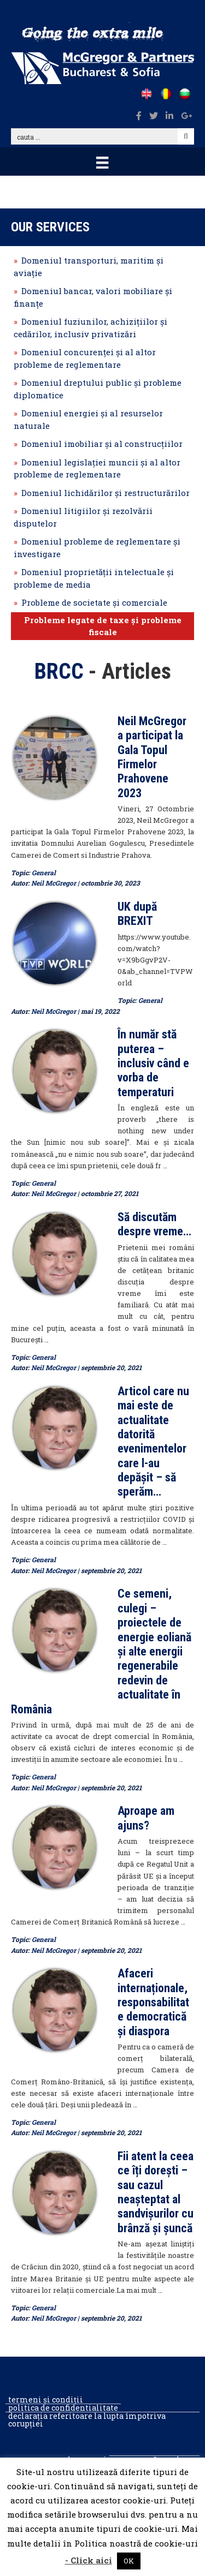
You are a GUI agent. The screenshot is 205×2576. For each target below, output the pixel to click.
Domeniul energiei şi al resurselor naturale (88, 419)
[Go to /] (146, 93)
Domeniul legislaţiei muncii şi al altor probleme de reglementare (97, 468)
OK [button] (129, 2561)
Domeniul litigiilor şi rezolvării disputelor (83, 517)
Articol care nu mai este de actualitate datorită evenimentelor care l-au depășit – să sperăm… (153, 1441)
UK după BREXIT (137, 914)
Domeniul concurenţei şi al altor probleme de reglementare (85, 358)
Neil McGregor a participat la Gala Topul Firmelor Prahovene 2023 (152, 757)
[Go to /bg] (184, 93)
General (44, 872)
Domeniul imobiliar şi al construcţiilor (102, 443)
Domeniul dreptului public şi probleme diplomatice (97, 389)
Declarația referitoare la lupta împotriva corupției (87, 2420)
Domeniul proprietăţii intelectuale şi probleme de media (94, 578)
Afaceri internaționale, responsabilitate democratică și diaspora (153, 2002)
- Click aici (88, 2560)
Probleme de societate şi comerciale (94, 602)
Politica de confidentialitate (63, 2408)
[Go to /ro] (165, 93)
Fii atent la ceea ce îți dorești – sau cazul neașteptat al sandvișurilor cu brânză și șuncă (156, 2192)
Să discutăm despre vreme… (154, 1224)
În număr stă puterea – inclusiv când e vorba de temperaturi (153, 1063)
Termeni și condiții (45, 2400)
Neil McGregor (53, 882)
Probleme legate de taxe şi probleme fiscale (102, 626)
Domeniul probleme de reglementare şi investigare (97, 547)
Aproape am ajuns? (146, 1818)
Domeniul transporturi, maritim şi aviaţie (88, 266)
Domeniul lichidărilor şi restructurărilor (105, 492)
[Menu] (102, 161)
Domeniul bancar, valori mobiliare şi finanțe (93, 297)
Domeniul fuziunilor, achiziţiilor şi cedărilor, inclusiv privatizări (90, 327)
